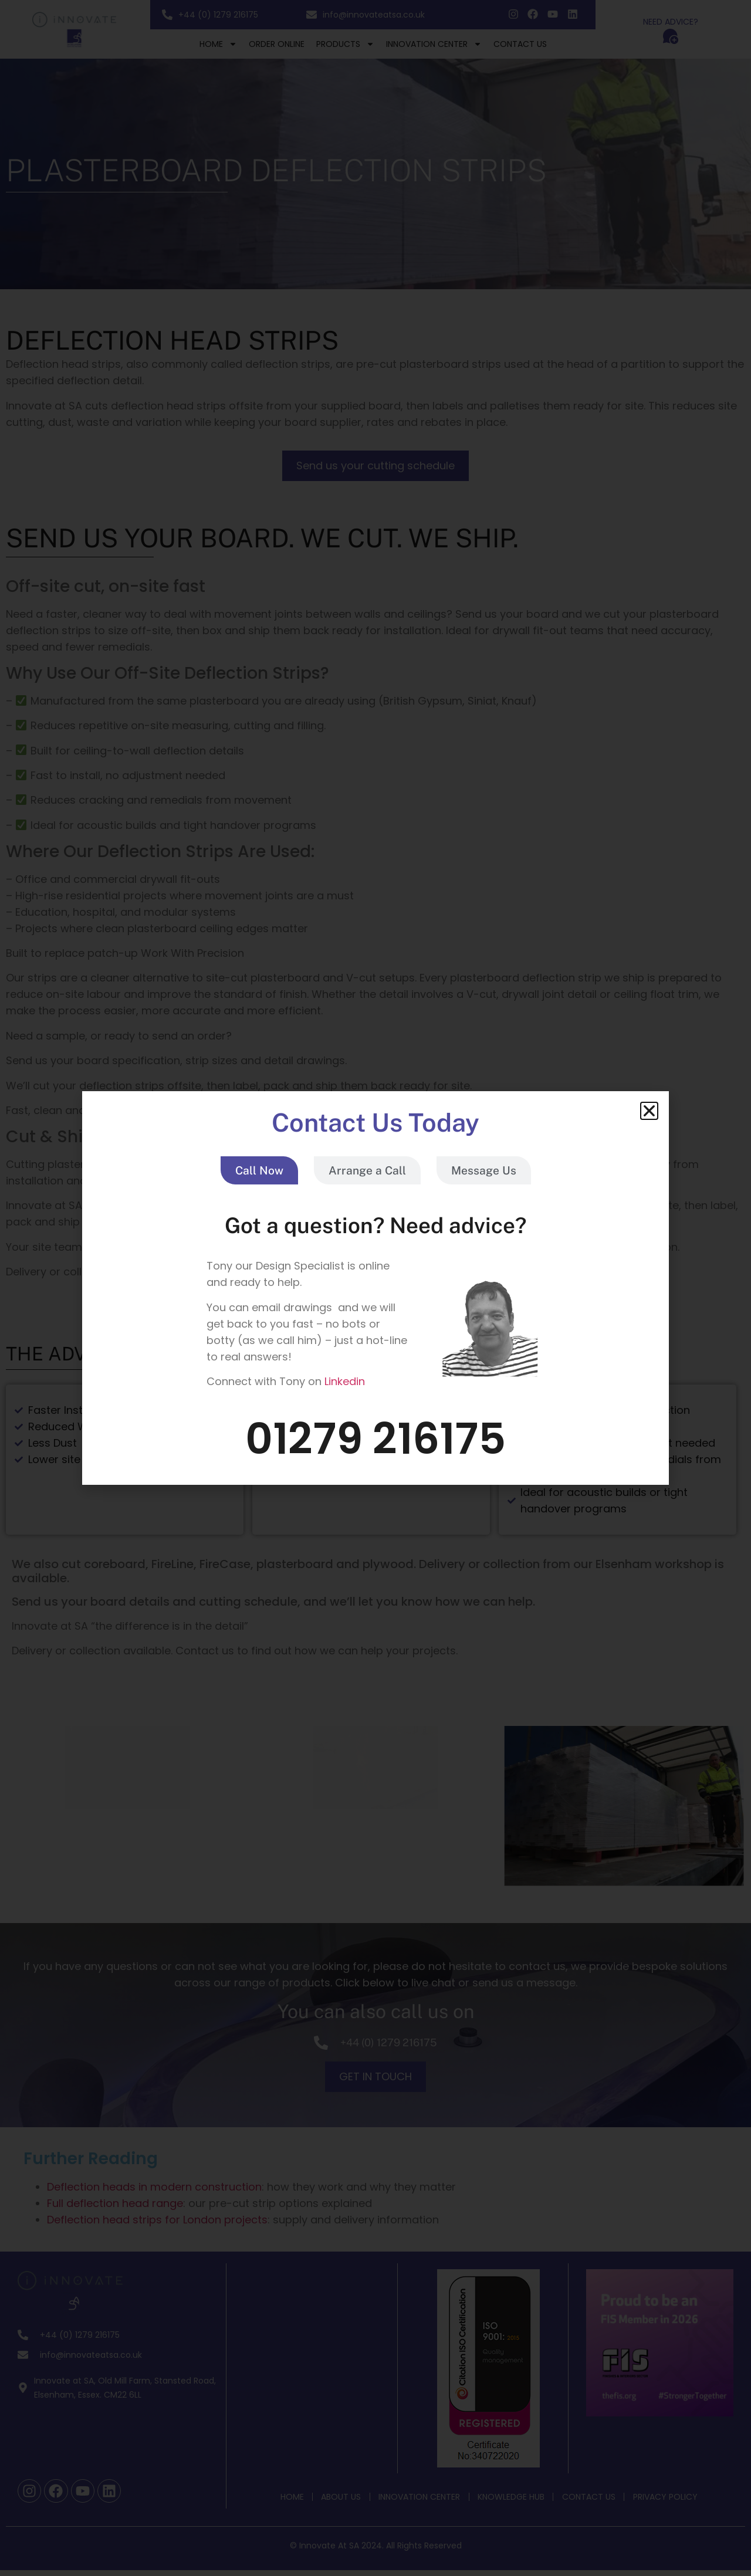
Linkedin (344, 1381)
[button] (649, 1111)
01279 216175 (375, 1438)
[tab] (259, 1170)
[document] (375, 1288)
